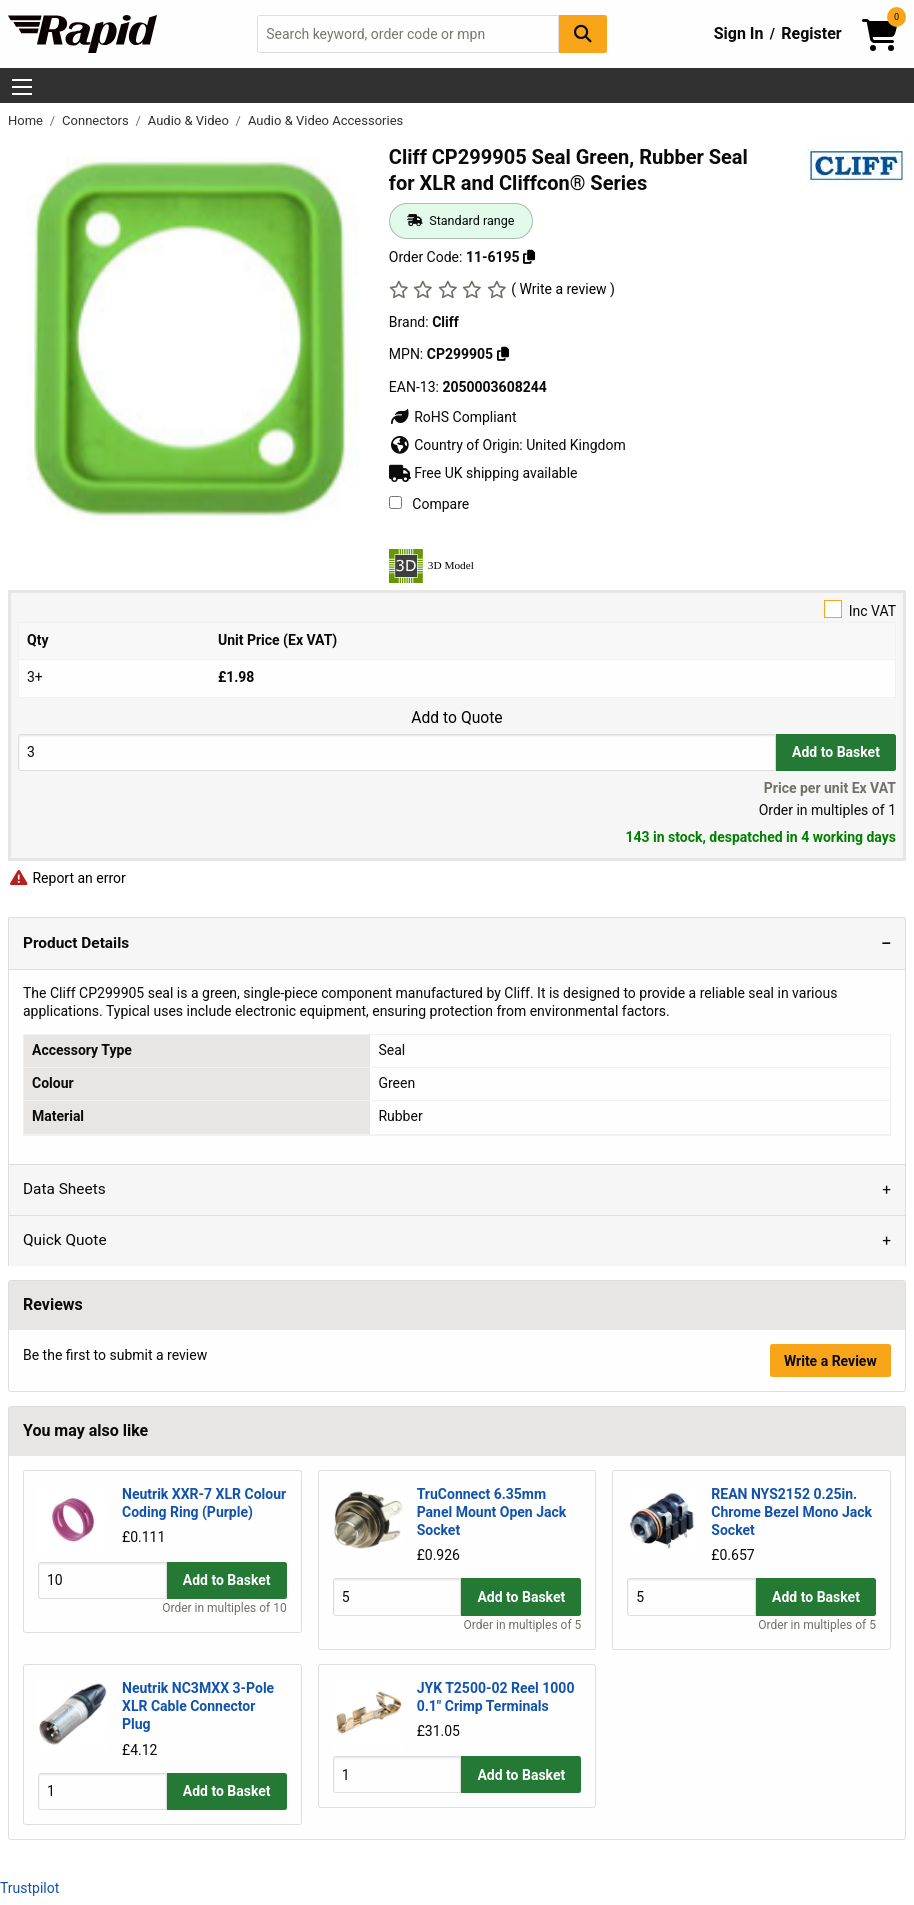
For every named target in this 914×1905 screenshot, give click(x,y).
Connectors (97, 120)
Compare (429, 504)
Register (811, 33)
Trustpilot (29, 1887)
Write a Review (830, 1361)
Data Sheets (64, 1189)
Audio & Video (190, 120)
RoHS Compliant (453, 417)
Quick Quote (65, 1240)
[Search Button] (583, 33)
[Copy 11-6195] (529, 257)
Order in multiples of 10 (224, 1625)
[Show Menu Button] (22, 87)
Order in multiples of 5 (523, 1625)
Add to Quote (456, 718)
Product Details (76, 943)
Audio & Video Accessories (325, 120)
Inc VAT (457, 609)
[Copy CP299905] (503, 354)
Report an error (67, 878)
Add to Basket (836, 752)
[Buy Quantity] (397, 752)
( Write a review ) (563, 289)
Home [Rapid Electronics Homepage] (27, 120)
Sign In (739, 33)
